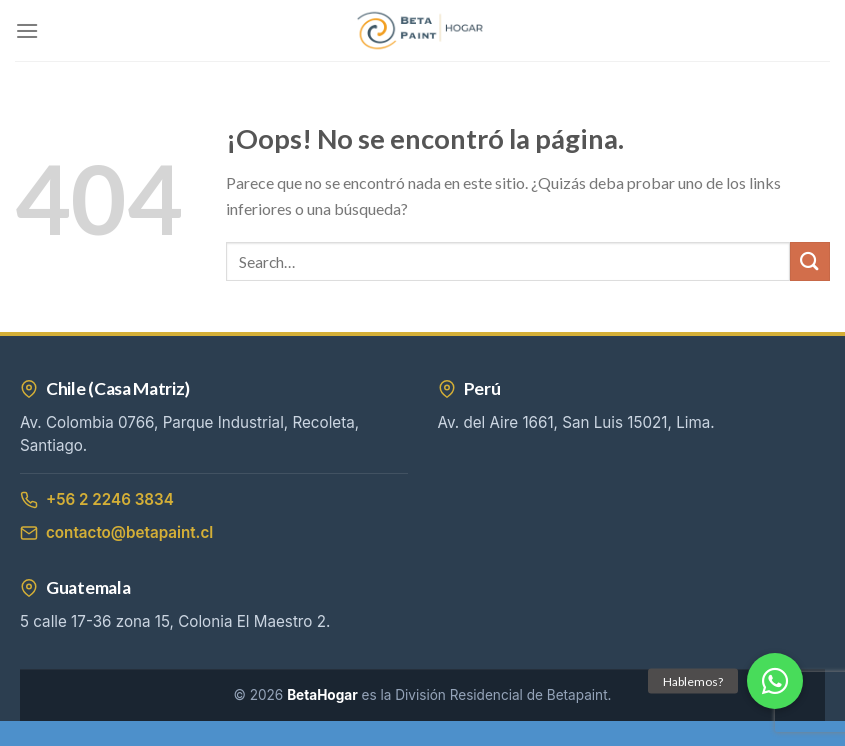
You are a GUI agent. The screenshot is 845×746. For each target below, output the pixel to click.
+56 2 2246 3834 (97, 499)
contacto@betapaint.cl (116, 532)
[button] (775, 681)
